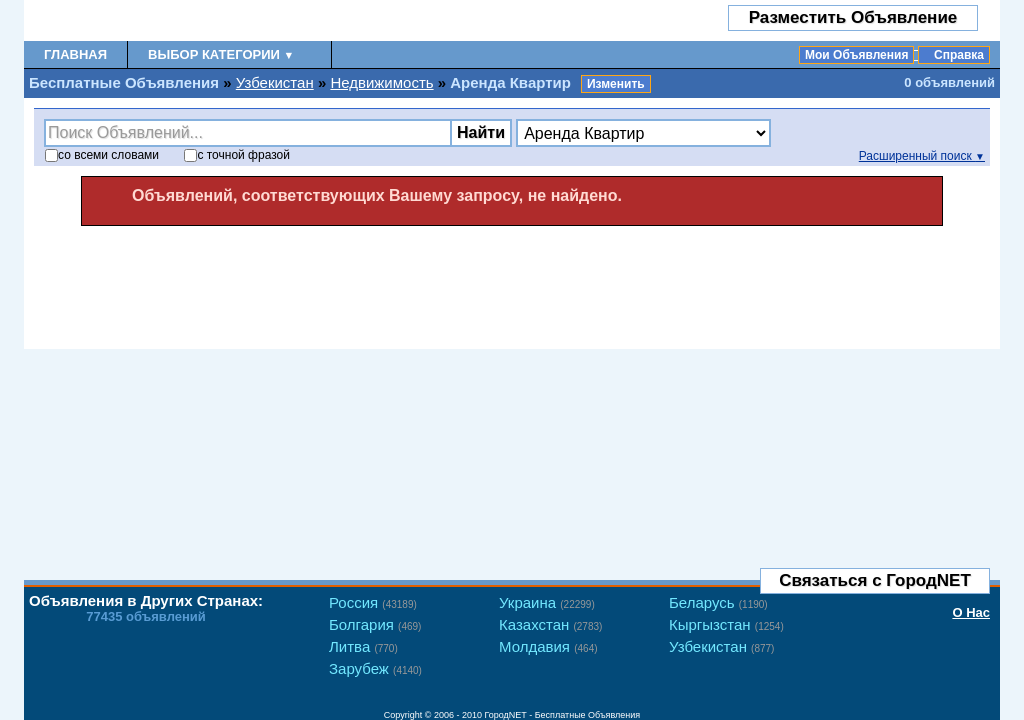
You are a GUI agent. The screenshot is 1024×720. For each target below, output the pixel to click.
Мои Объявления (856, 55)
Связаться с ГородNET (875, 580)
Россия (373, 602)
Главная (75, 54)
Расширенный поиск (922, 156)
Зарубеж (375, 668)
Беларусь (718, 602)
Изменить (616, 84)
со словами (102, 155)
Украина (547, 602)
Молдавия (548, 646)
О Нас (971, 612)
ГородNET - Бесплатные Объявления (563, 715)
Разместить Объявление (853, 17)
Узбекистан (275, 82)
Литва (363, 646)
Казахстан (550, 624)
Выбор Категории (221, 54)
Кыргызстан (726, 624)
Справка (959, 55)
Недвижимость (381, 82)
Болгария (375, 624)
